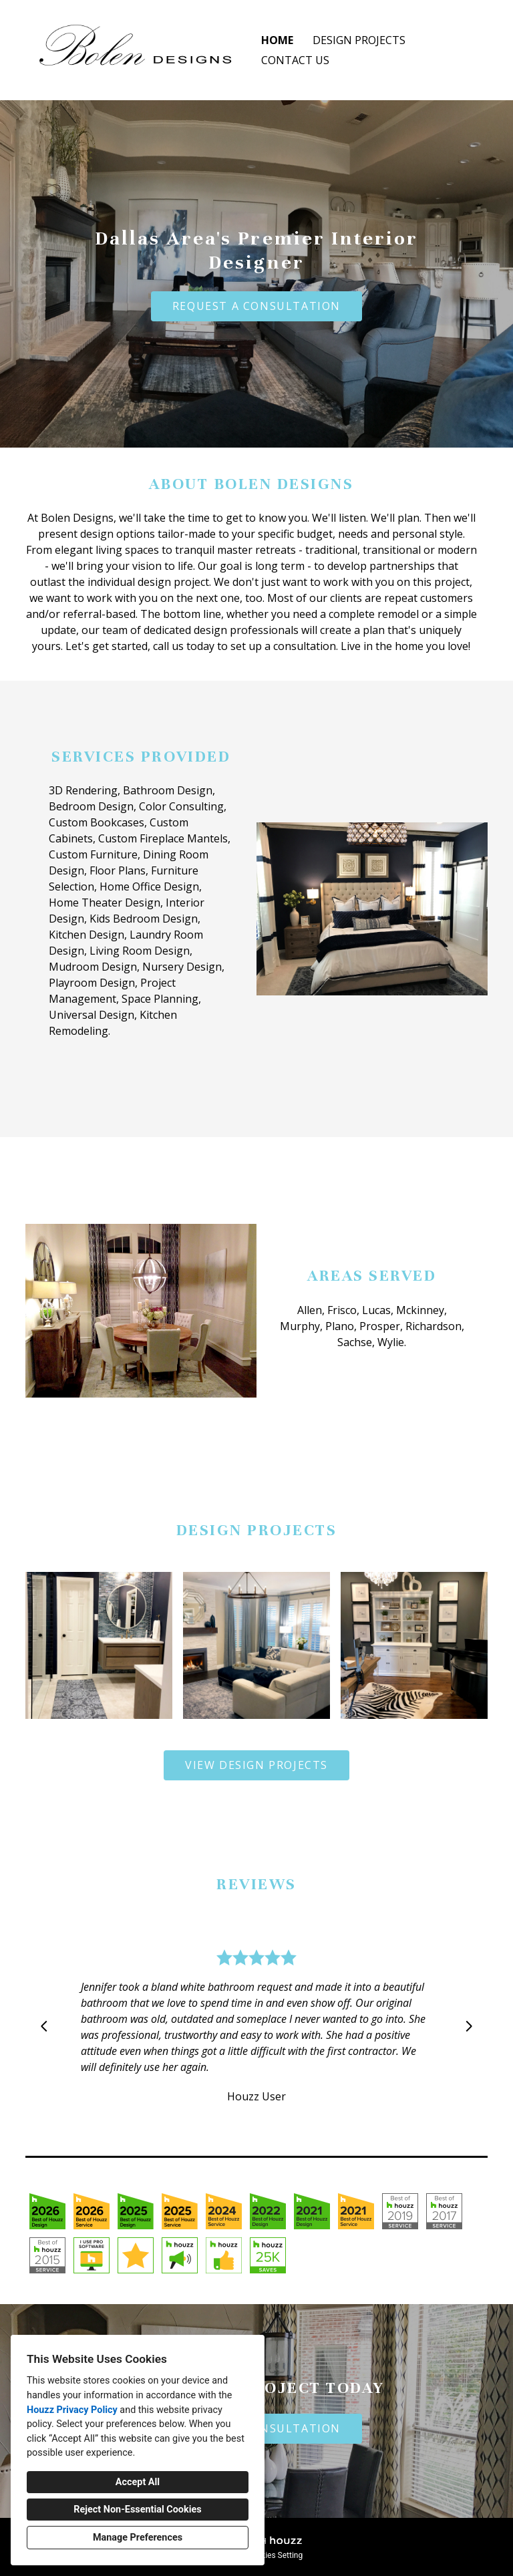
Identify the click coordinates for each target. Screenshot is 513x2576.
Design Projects (359, 40)
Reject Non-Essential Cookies (137, 2509)
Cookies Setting (275, 2555)
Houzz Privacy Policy (72, 2410)
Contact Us (295, 60)
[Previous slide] (44, 2026)
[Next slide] (469, 2026)
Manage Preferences (137, 2537)
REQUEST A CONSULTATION (256, 306)
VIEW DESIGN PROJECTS (256, 1765)
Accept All (138, 2482)
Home (277, 40)
